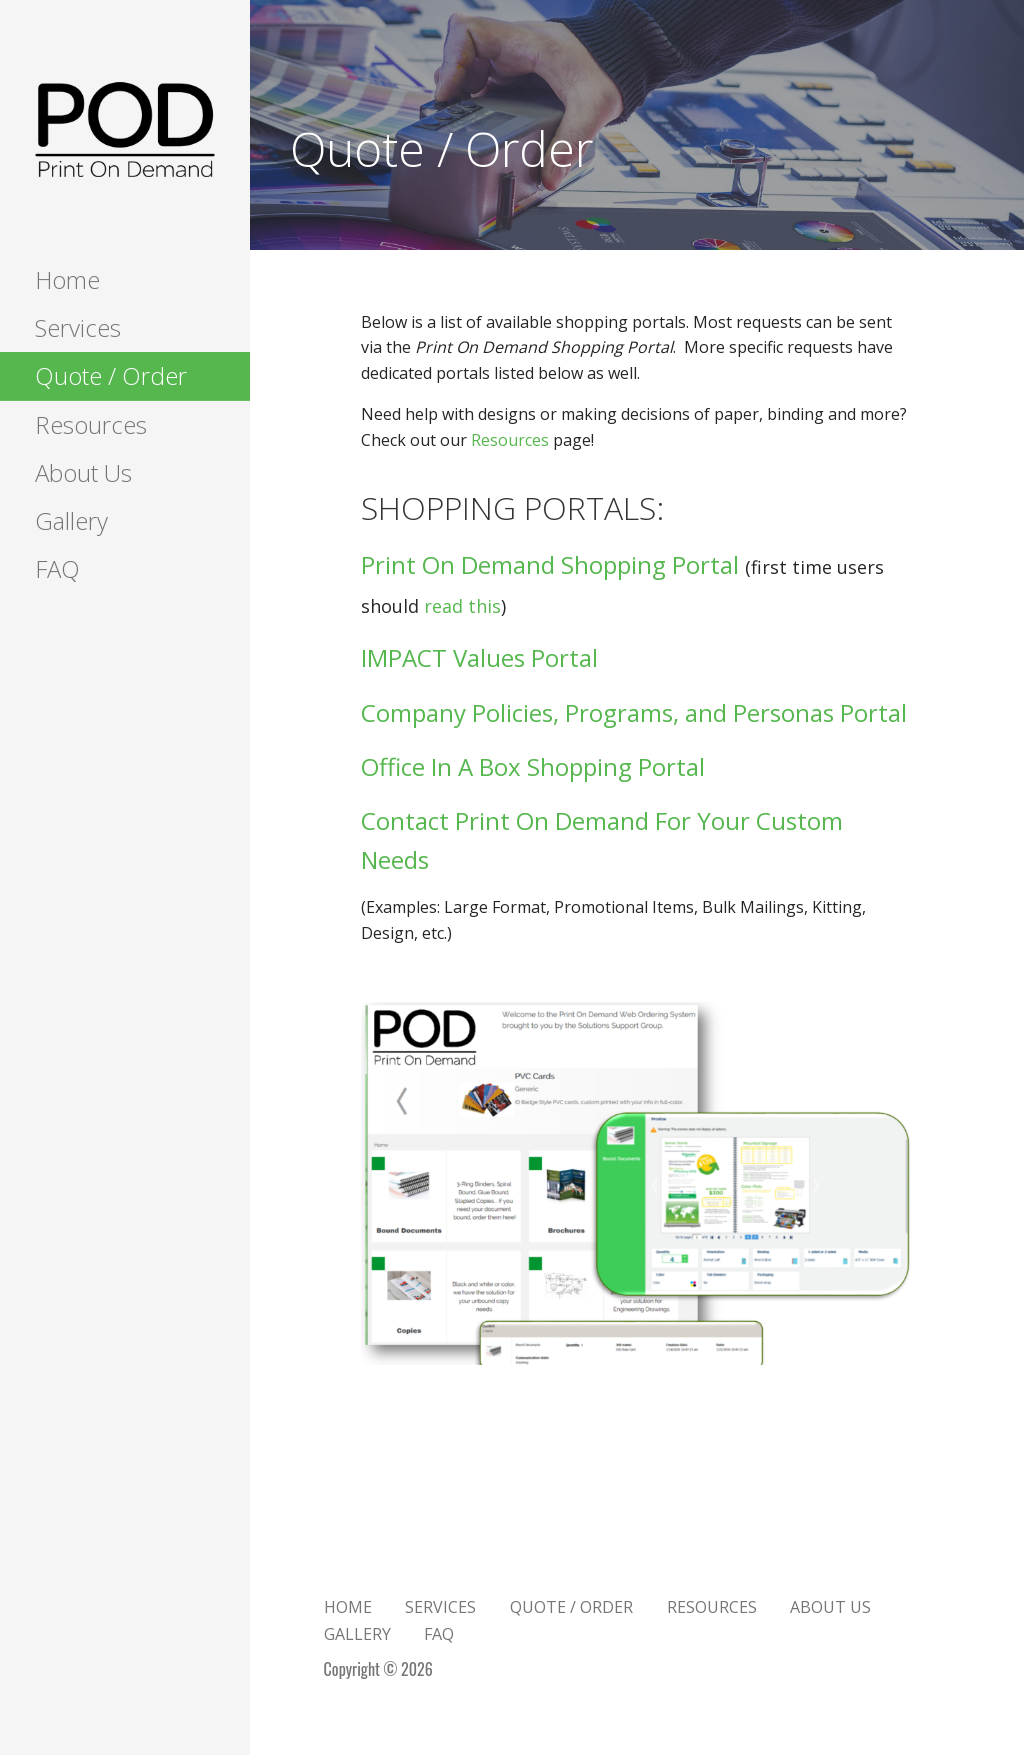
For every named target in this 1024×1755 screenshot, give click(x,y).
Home (67, 279)
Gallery (71, 520)
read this (462, 606)
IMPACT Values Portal (479, 657)
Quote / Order (111, 375)
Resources (91, 424)
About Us (83, 472)
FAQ (57, 568)
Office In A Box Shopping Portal (533, 766)
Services (78, 327)
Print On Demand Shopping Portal (550, 564)
